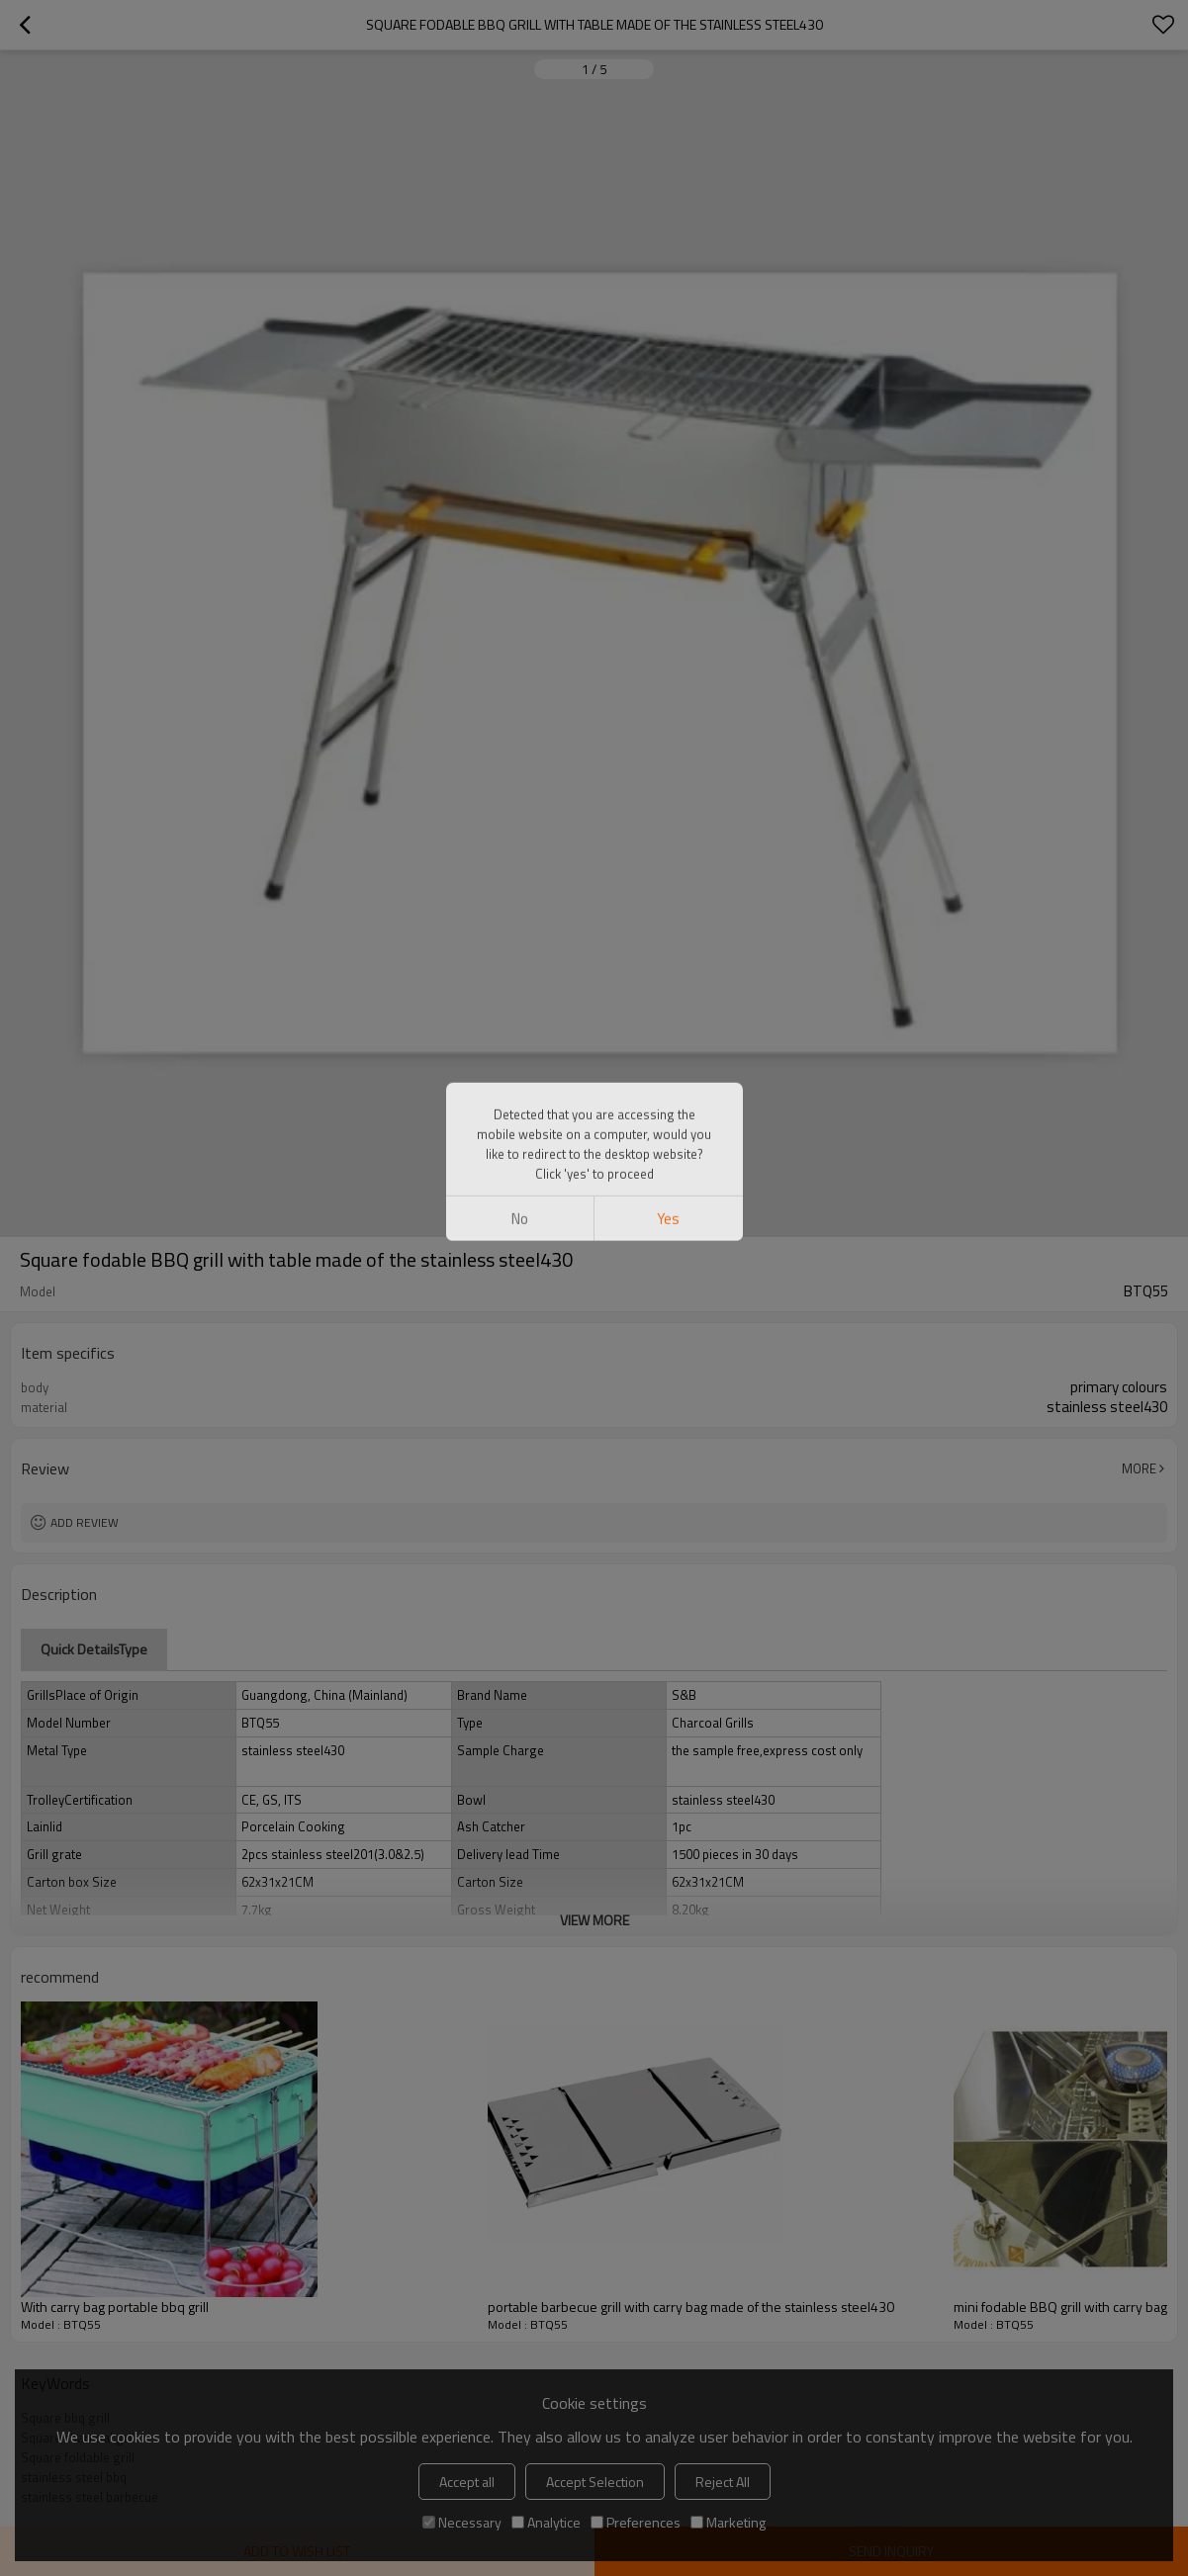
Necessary (462, 2522)
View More (594, 1920)
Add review (84, 1522)
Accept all (467, 2481)
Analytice (546, 2522)
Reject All (722, 2481)
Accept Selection (595, 2481)
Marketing (728, 2522)
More (1139, 1468)
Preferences (636, 2522)
